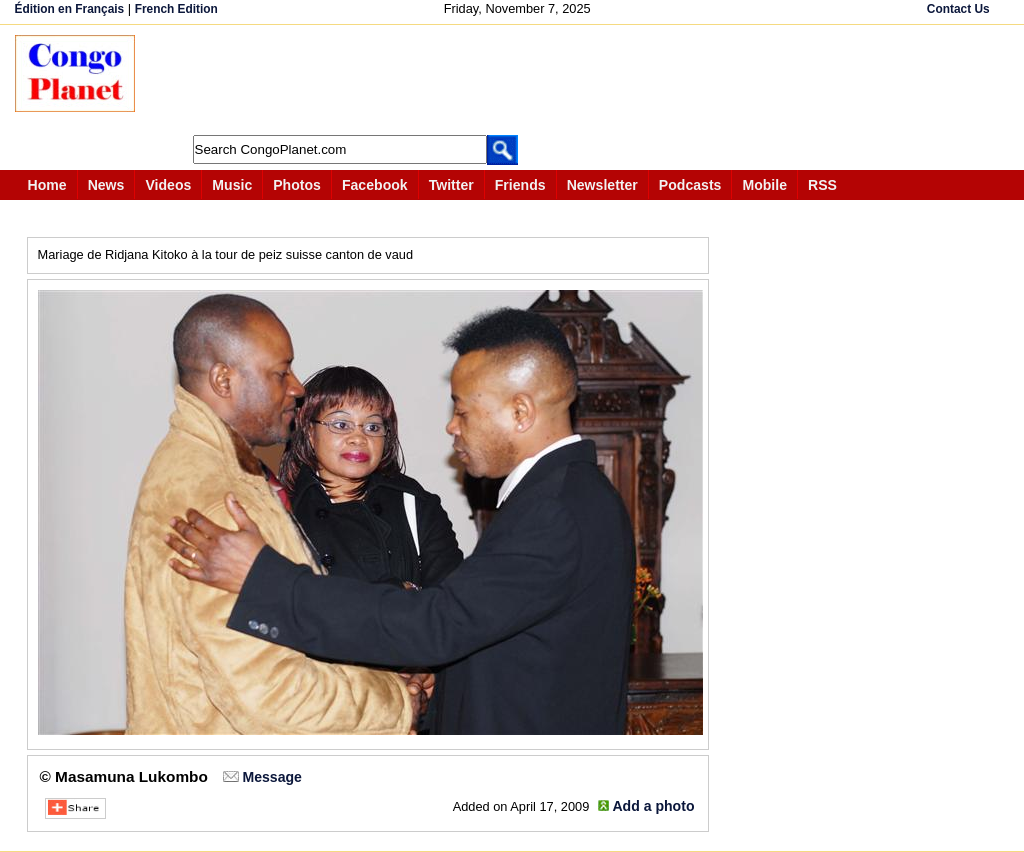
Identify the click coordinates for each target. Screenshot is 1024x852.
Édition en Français (70, 9)
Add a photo (653, 806)
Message (271, 777)
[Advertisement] (519, 80)
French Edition (176, 9)
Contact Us (958, 9)
